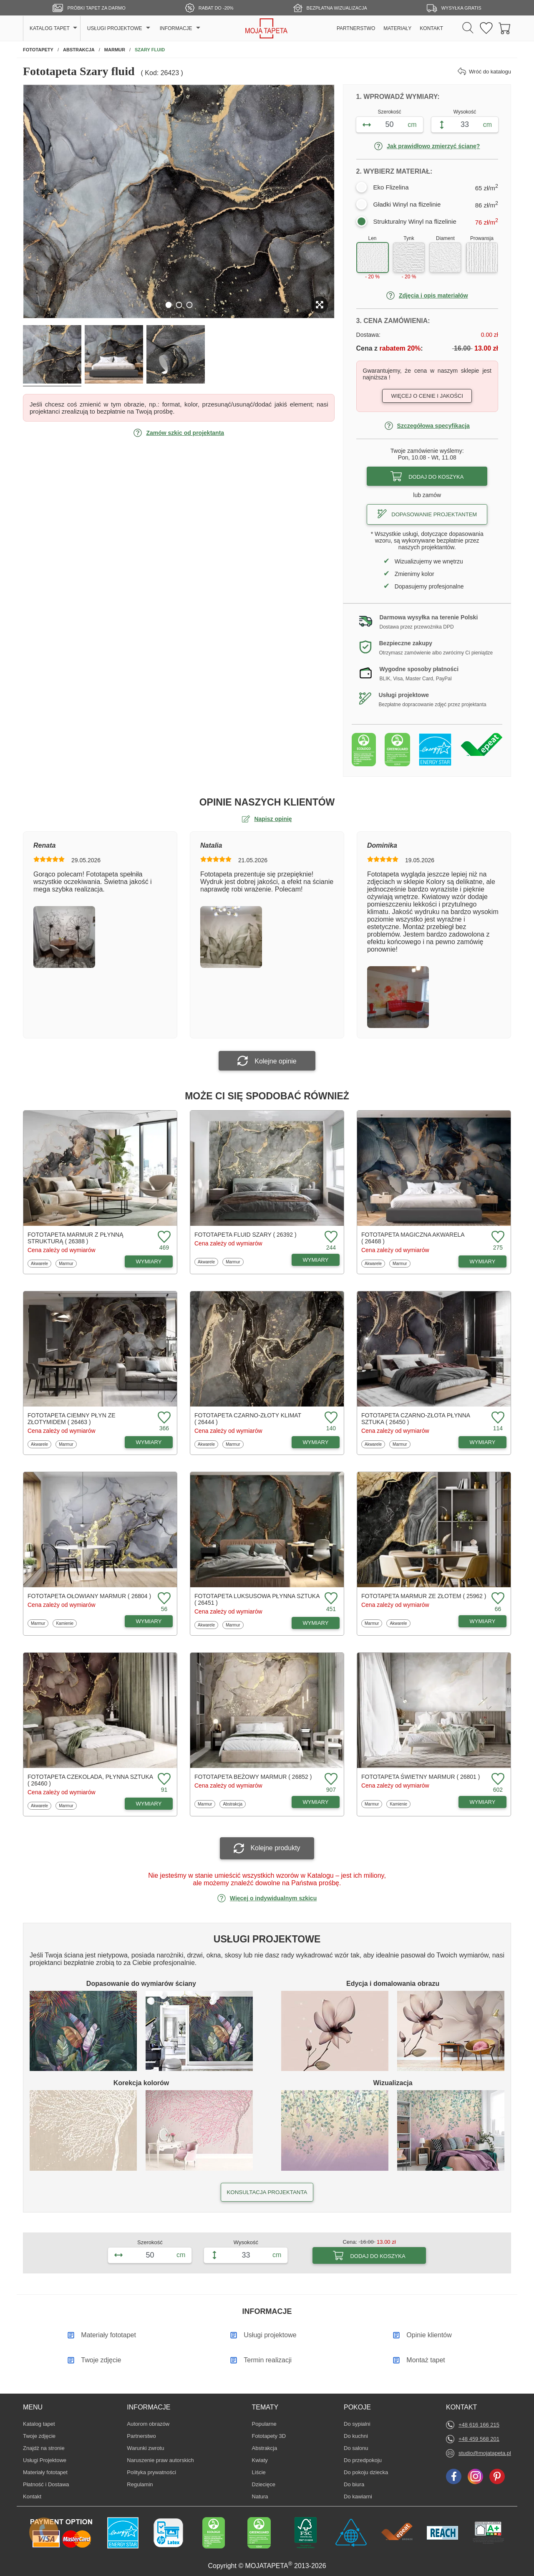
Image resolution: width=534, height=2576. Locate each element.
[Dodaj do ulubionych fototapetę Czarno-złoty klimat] (330, 1418)
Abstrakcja (232, 1803)
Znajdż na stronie (44, 2448)
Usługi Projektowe (44, 2460)
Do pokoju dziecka (366, 2472)
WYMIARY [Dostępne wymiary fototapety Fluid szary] (316, 1260)
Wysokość (464, 112)
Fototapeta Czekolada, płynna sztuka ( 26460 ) (90, 1780)
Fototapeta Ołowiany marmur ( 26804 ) (89, 1596)
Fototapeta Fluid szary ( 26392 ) (245, 1234)
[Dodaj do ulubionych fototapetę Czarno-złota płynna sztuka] (496, 1418)
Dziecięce (264, 2484)
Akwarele (40, 1263)
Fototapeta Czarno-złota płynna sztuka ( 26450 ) (415, 1418)
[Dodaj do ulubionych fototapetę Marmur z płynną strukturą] (163, 1237)
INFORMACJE (176, 28)
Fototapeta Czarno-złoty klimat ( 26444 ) (247, 1418)
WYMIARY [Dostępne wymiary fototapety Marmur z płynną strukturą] (149, 1261)
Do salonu (356, 2448)
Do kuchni (356, 2435)
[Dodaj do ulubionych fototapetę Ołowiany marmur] (163, 1599)
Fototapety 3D (269, 2436)
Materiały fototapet (45, 2472)
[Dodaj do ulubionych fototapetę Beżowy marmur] (330, 1779)
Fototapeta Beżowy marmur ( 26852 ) (253, 1776)
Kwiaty (264, 2460)
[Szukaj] (468, 28)
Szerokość (389, 112)
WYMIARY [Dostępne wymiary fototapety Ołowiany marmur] (149, 1621)
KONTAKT (431, 28)
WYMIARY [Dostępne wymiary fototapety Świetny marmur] (483, 1802)
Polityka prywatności (151, 2472)
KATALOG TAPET (50, 28)
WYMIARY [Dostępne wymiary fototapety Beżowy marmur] (316, 1802)
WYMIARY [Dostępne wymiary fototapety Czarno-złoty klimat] (316, 1442)
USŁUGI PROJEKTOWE (114, 28)
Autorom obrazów (148, 2424)
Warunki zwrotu (145, 2448)
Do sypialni (357, 2423)
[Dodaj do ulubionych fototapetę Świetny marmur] (496, 1779)
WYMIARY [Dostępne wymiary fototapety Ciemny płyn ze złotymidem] (149, 1442)
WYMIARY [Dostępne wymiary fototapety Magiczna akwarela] (483, 1261)
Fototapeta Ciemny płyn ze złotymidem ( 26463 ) (72, 1418)
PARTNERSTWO (356, 28)
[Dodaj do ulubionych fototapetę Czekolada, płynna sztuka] (163, 1779)
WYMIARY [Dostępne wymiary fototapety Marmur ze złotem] (483, 1621)
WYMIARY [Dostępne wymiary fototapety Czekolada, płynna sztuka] (149, 1804)
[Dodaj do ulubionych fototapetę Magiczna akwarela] (496, 1237)
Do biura (356, 2484)
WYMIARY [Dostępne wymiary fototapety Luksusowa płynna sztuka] (316, 1623)
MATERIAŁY (397, 28)
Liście (264, 2472)
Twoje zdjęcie (39, 2436)
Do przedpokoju (363, 2460)
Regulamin (140, 2484)
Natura (264, 2496)
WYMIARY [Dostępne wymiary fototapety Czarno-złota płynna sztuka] (483, 1442)
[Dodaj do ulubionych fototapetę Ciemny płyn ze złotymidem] (163, 1418)
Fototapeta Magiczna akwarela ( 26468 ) (412, 1238)
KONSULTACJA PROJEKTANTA (267, 2192)
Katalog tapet (39, 2424)
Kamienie (65, 1623)
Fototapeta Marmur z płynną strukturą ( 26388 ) (75, 1238)
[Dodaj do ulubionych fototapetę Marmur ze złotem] (496, 1599)
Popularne (264, 2423)
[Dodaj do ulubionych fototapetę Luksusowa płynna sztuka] (330, 1599)
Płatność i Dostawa (46, 2484)
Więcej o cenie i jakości (427, 396)
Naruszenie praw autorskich (160, 2460)
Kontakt (32, 2496)
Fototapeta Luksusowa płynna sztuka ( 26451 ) (257, 1599)
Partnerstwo (141, 2436)
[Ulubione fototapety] (486, 28)
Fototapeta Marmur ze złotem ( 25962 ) (423, 1596)
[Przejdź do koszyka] (505, 28)
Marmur (67, 1263)
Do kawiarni (358, 2496)
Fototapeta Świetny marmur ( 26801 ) (420, 1776)
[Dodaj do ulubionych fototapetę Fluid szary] (330, 1237)
